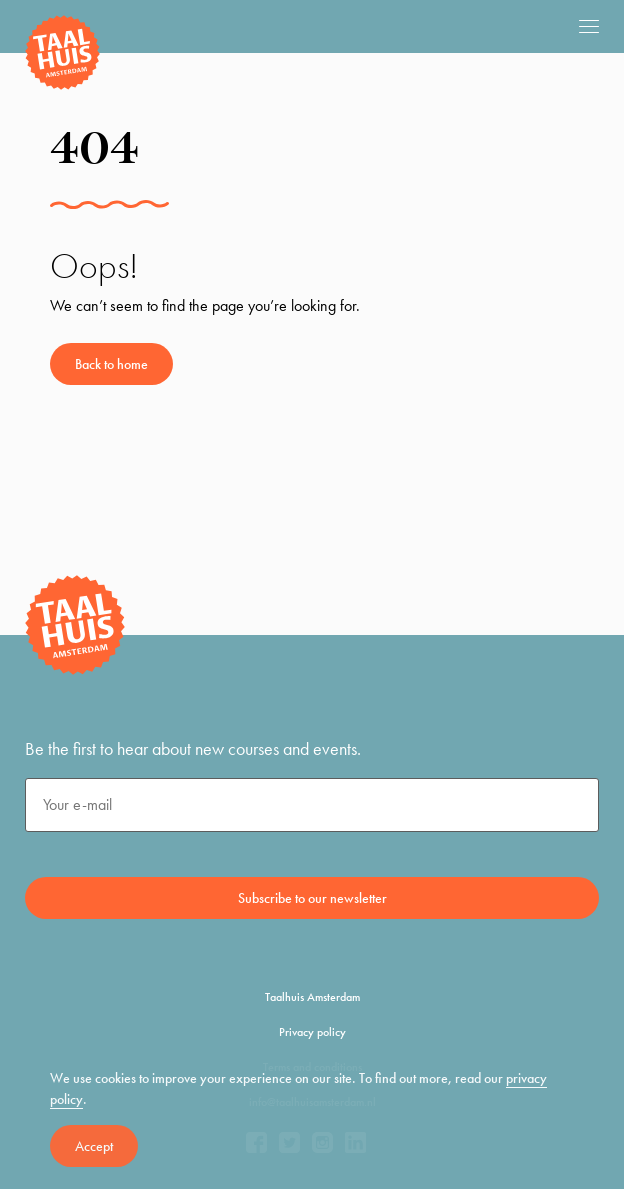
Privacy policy (312, 1032)
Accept (94, 1146)
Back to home (111, 364)
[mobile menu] (589, 26)
